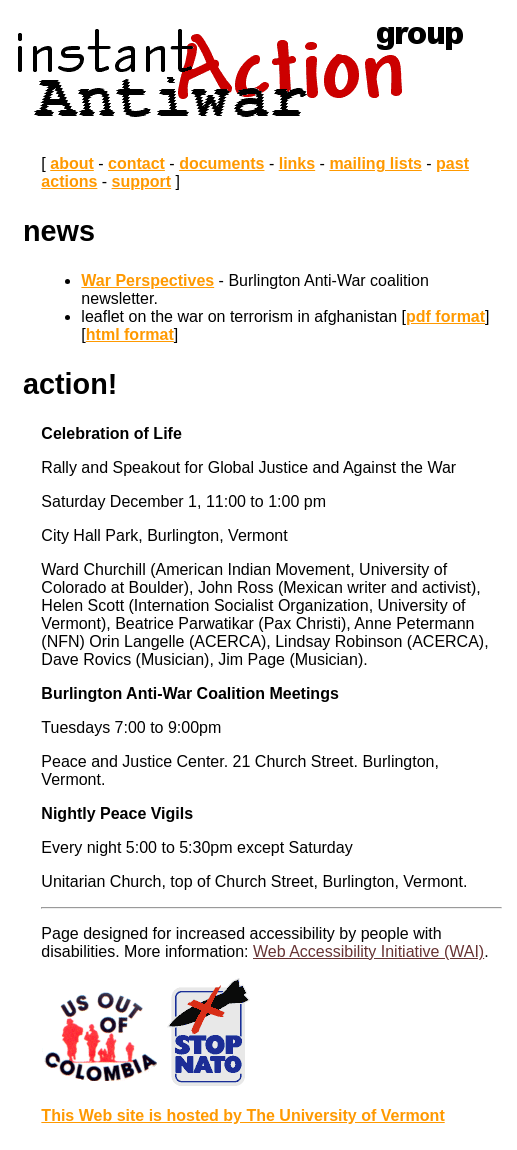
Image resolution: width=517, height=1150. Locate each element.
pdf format (445, 316)
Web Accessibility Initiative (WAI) (368, 951)
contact (136, 163)
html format (130, 334)
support (142, 181)
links (297, 163)
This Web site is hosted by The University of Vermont (242, 1115)
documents (221, 163)
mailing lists (375, 163)
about (72, 163)
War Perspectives (147, 280)
